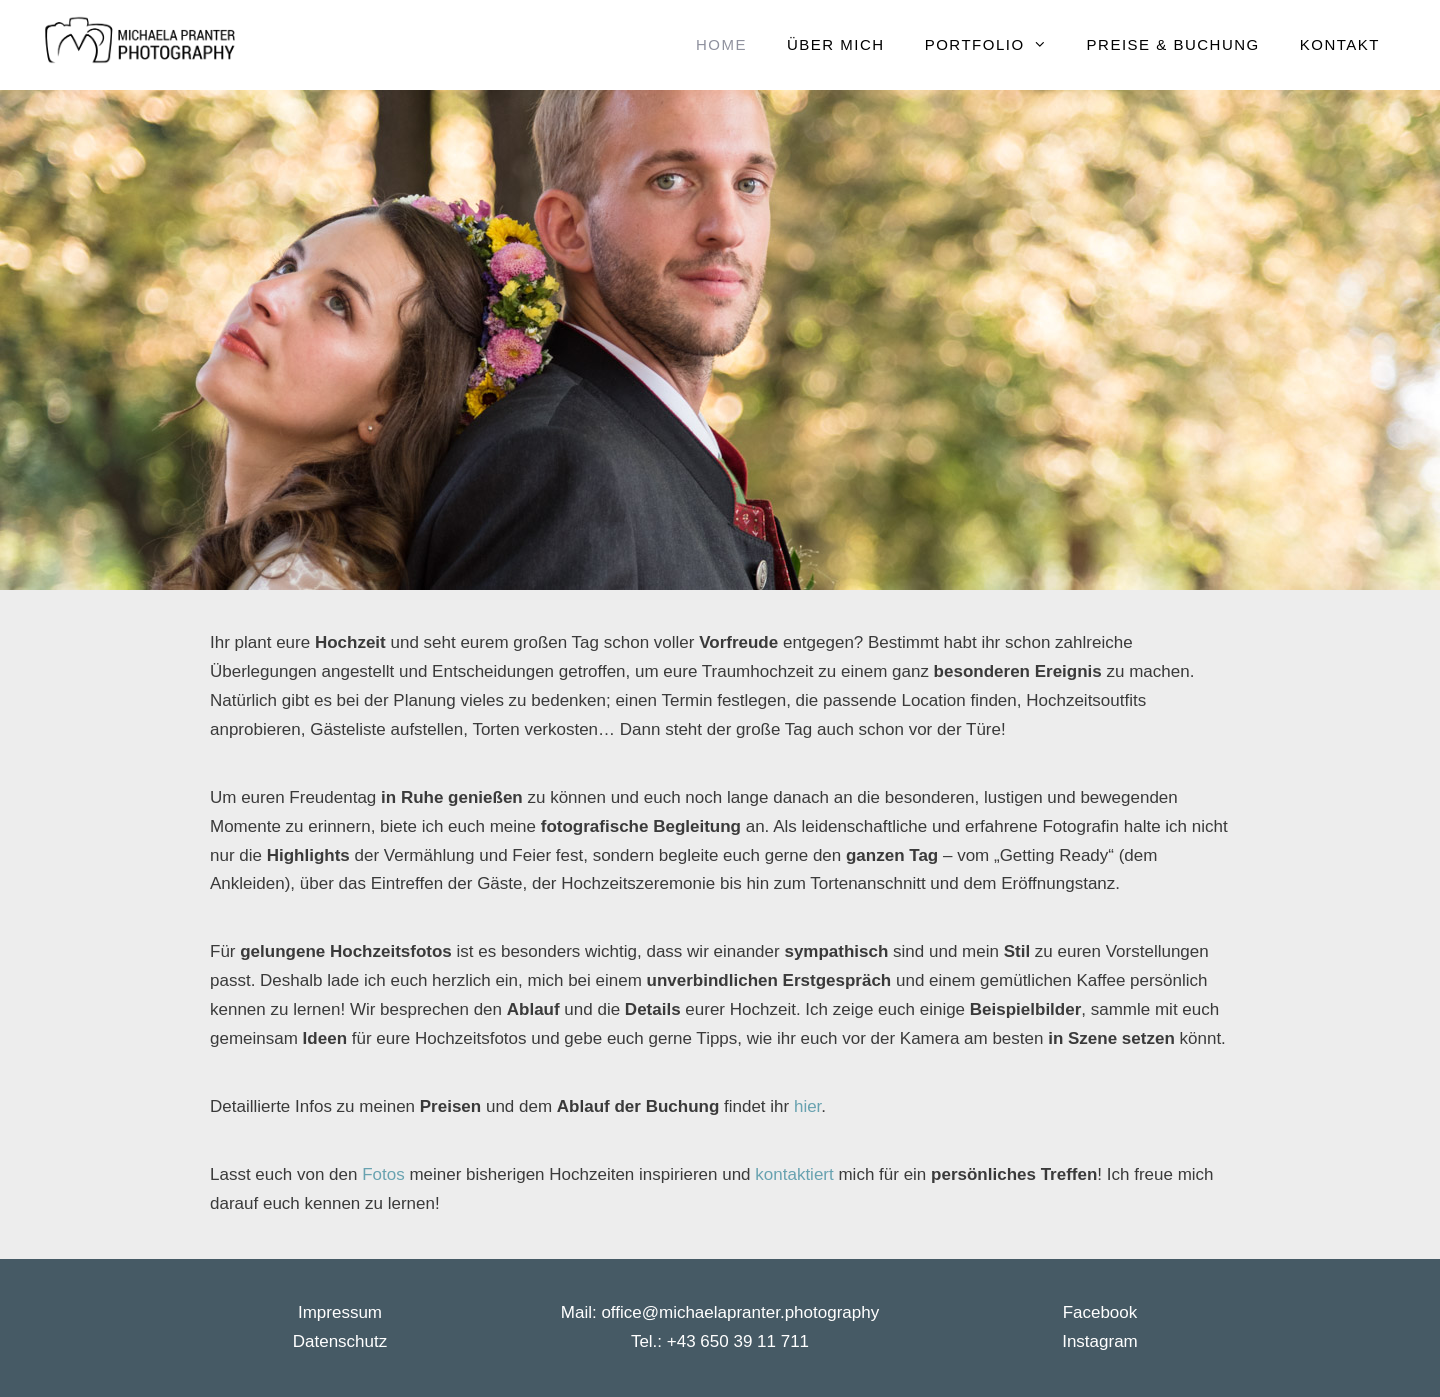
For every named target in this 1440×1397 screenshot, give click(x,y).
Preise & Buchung (1173, 44)
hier (807, 1106)
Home (721, 44)
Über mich (836, 44)
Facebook (1100, 1312)
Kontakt (1340, 44)
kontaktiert (796, 1174)
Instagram (1100, 1341)
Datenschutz (340, 1341)
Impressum (340, 1312)
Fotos (385, 1174)
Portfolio (996, 45)
